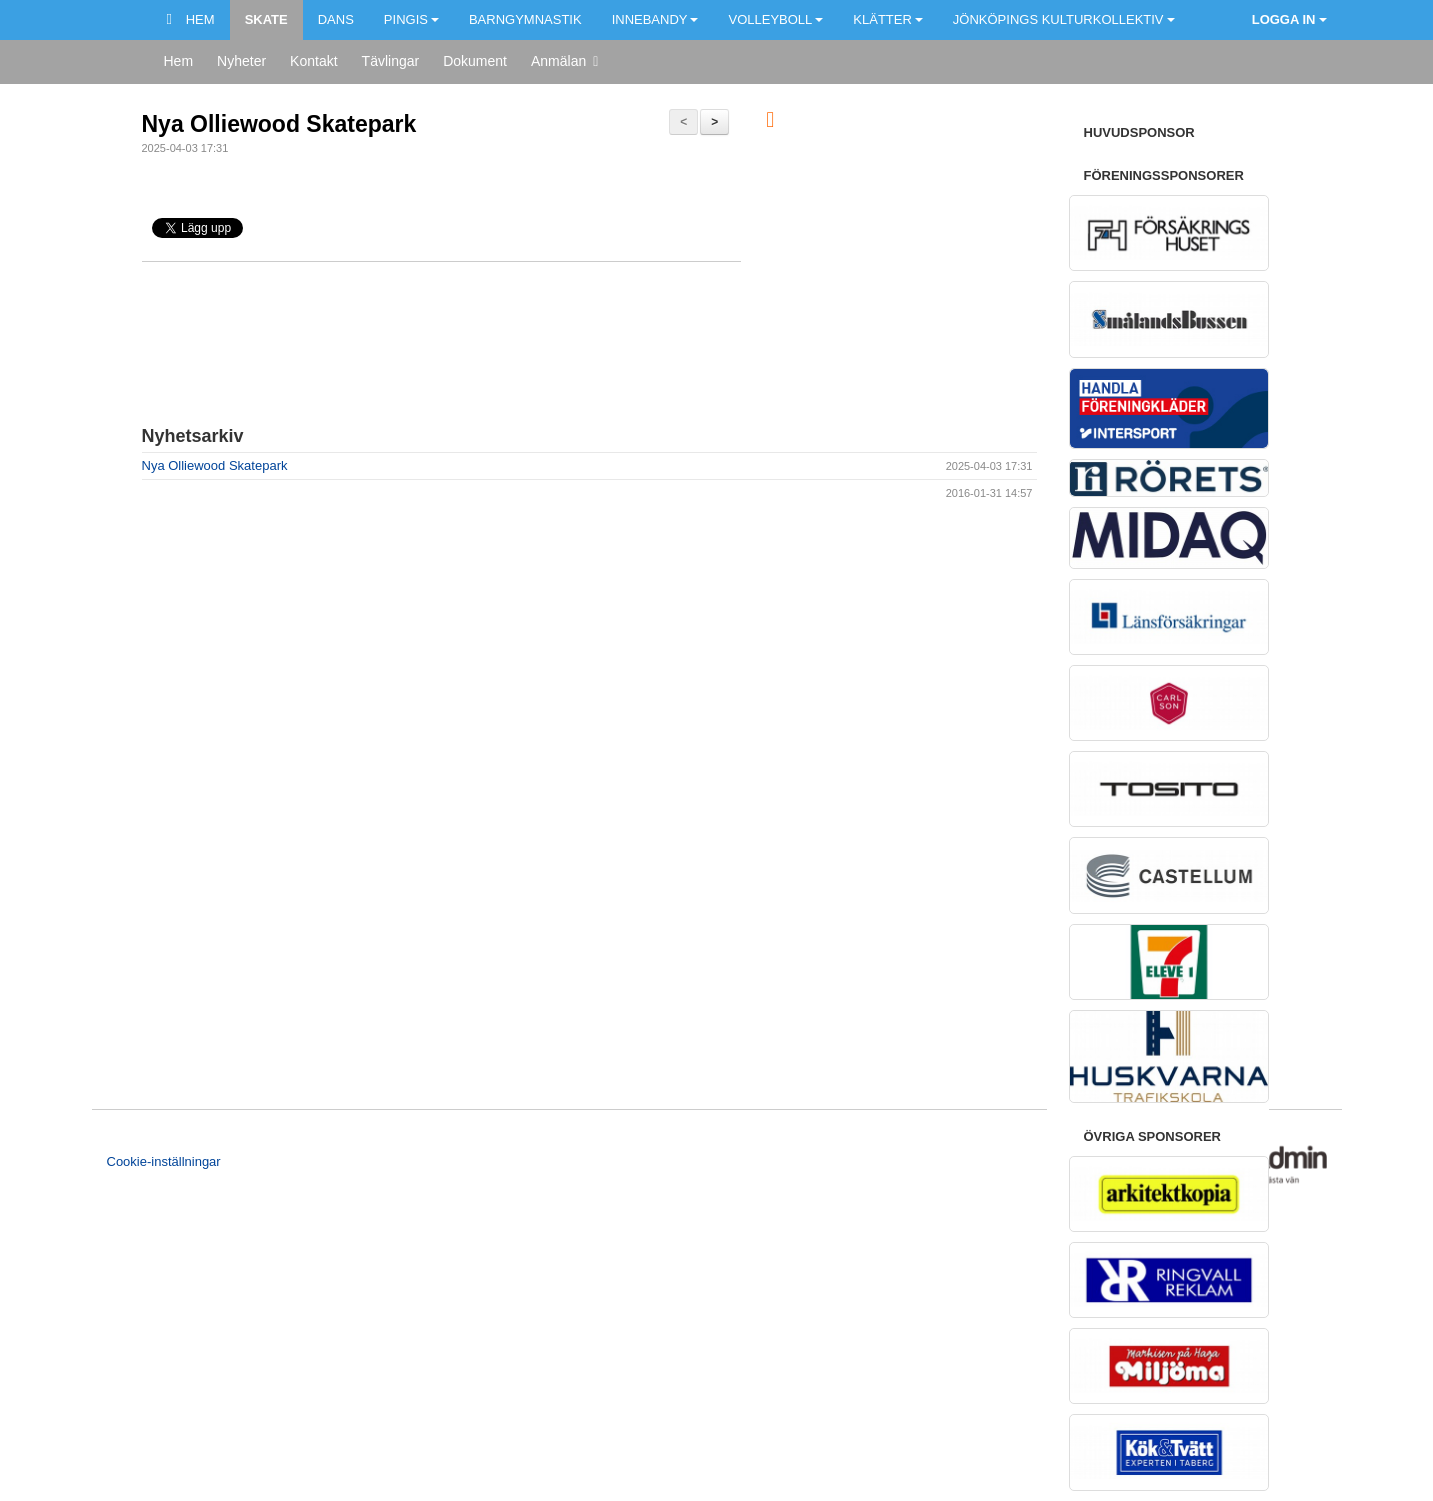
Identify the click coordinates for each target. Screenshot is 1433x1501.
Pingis (411, 19)
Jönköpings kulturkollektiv (1064, 19)
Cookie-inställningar (164, 1161)
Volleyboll (775, 19)
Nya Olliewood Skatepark (279, 124)
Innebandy (655, 19)
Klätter (888, 19)
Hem (191, 19)
